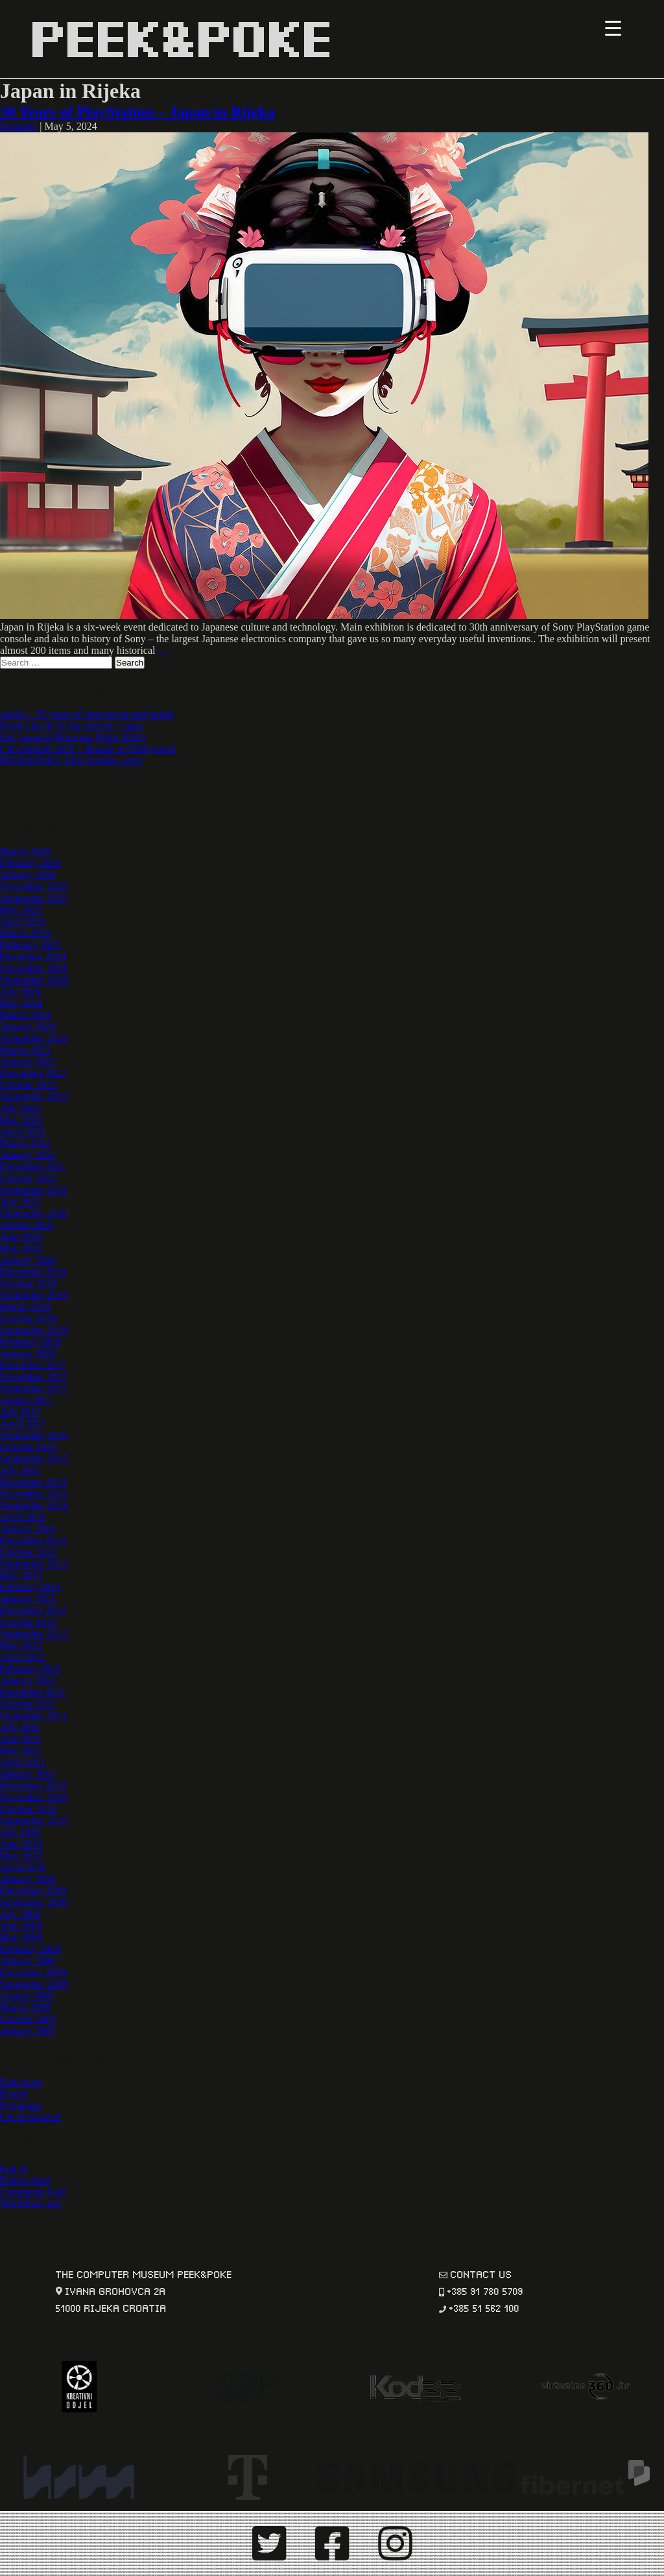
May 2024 (21, 1003)
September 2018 (33, 1330)
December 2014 (33, 1481)
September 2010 (33, 1820)
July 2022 (20, 1108)
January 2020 (28, 1260)
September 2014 (33, 1505)
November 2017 (33, 1376)
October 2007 (28, 2019)
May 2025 (21, 909)
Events (14, 2093)
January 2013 (28, 1598)
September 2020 (33, 1213)
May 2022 (21, 1119)
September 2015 (33, 1458)
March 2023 (25, 1049)
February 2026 (30, 863)
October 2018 (28, 1318)
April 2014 (22, 1517)
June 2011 (21, 1738)
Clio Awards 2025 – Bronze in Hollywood (87, 748)
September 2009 (33, 1902)
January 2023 (28, 1061)
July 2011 (20, 1727)
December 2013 (33, 1540)
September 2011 (33, 1715)
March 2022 (25, 1143)
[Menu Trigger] (613, 27)
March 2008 (25, 2007)
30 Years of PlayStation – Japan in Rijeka (137, 111)
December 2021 (33, 1166)
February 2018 (30, 1341)
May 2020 (21, 1248)
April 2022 (22, 1131)
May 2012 (21, 1645)
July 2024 (20, 991)
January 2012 (28, 1680)
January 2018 (28, 1353)
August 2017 (26, 1400)
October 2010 (28, 1808)
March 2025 (25, 933)
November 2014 (33, 1493)
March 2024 (25, 1014)
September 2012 (33, 1633)
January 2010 (28, 1878)
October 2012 (28, 1622)
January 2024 (28, 1026)
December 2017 (33, 1365)
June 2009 (21, 1925)
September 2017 (33, 1388)
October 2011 (28, 1703)
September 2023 (33, 1038)
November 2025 (33, 886)
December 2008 (33, 1972)
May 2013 (21, 1575)
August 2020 (26, 1225)
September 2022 (33, 1096)
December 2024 (33, 956)
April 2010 (22, 1867)
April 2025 (22, 921)
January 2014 (28, 1528)
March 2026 (25, 851)
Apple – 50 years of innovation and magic (87, 713)
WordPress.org (30, 2203)
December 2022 (33, 1073)
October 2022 (28, 1084)
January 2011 (27, 1773)
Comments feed (32, 2191)
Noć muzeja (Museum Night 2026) (72, 737)
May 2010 (21, 1855)
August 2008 (26, 1995)
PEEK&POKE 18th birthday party (71, 760)
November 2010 (33, 1797)
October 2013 (28, 1552)
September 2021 (33, 1190)
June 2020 (21, 1236)
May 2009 (21, 1937)
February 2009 (30, 1949)
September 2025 (33, 898)
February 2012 (30, 1668)
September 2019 (33, 1295)
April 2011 (22, 1762)
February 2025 (30, 944)
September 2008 (33, 1984)
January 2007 (28, 2030)
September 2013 (33, 1563)
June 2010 (21, 1843)
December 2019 (33, 1271)
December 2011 (32, 1692)
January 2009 (28, 1960)
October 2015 (28, 1446)
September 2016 (33, 1435)
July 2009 (20, 1914)
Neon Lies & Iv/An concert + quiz (71, 725)
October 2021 (28, 1178)
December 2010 (33, 1785)
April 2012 (22, 1657)
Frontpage (21, 2105)
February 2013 (30, 1587)
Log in (13, 2168)
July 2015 (20, 1470)
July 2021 (20, 1201)
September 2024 (33, 979)
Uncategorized (30, 2117)
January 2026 (28, 874)
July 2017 (20, 1411)
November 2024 (33, 968)
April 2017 (22, 1423)
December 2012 (33, 1610)
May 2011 (21, 1750)
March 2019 (25, 1306)
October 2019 (28, 1283)
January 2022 (28, 1155)
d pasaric (18, 126)
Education (21, 2082)
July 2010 (20, 1832)
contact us (481, 2273)
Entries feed (25, 2179)
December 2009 (33, 1890)
